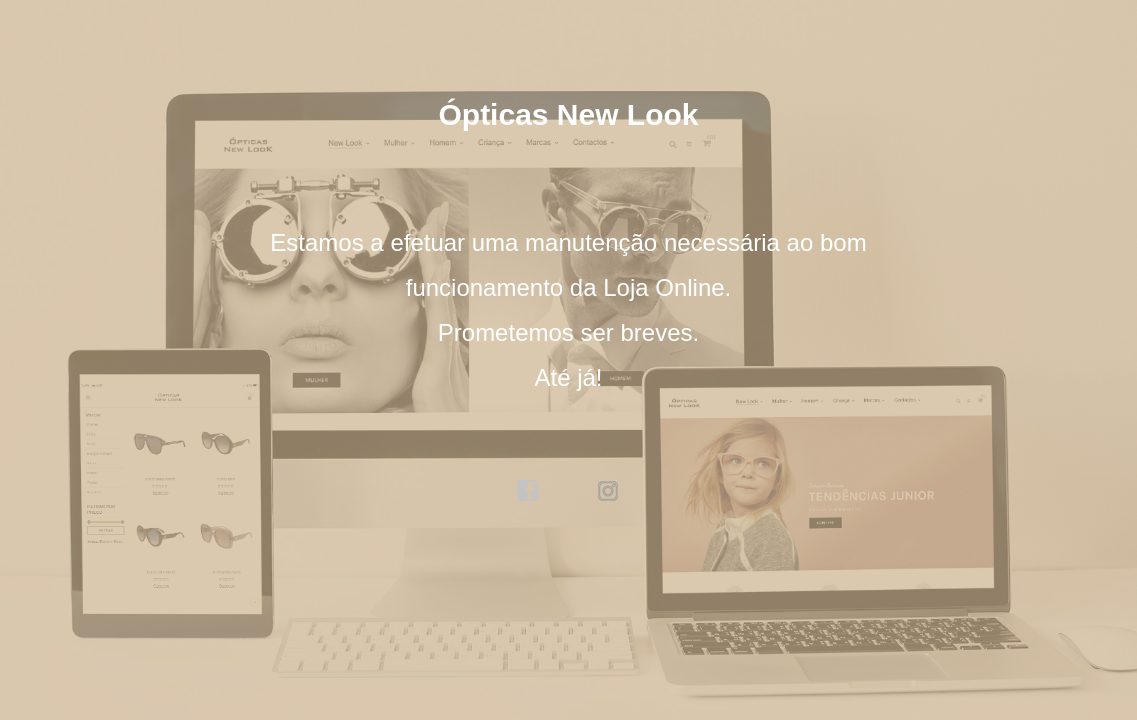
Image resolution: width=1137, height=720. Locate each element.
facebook (528, 491)
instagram (609, 491)
